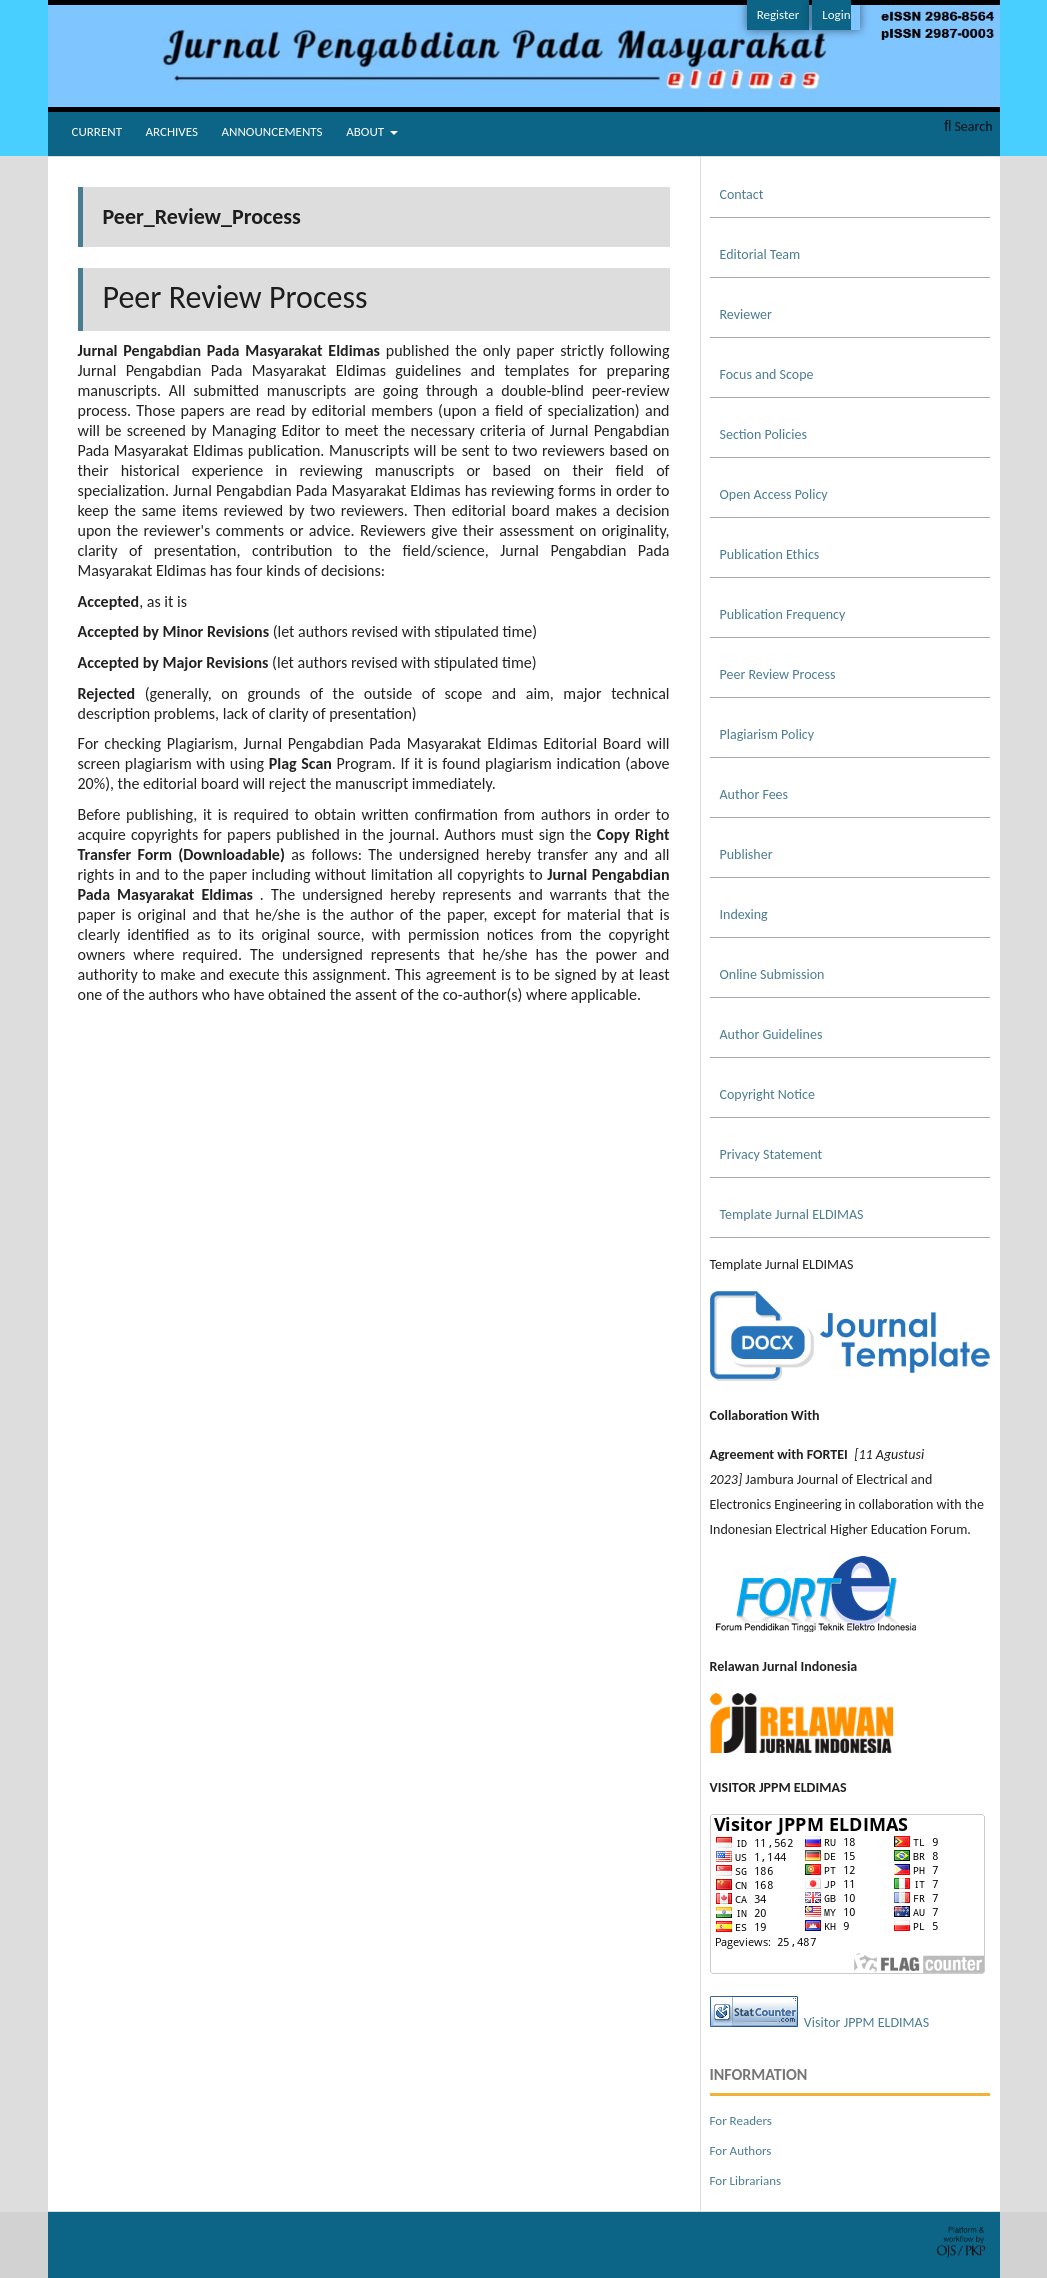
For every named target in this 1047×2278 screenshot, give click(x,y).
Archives (172, 131)
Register (778, 14)
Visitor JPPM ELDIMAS (866, 2022)
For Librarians (746, 2180)
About (366, 131)
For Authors (741, 2150)
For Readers (741, 2120)
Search (968, 126)
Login (836, 14)
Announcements (272, 131)
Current (97, 131)
